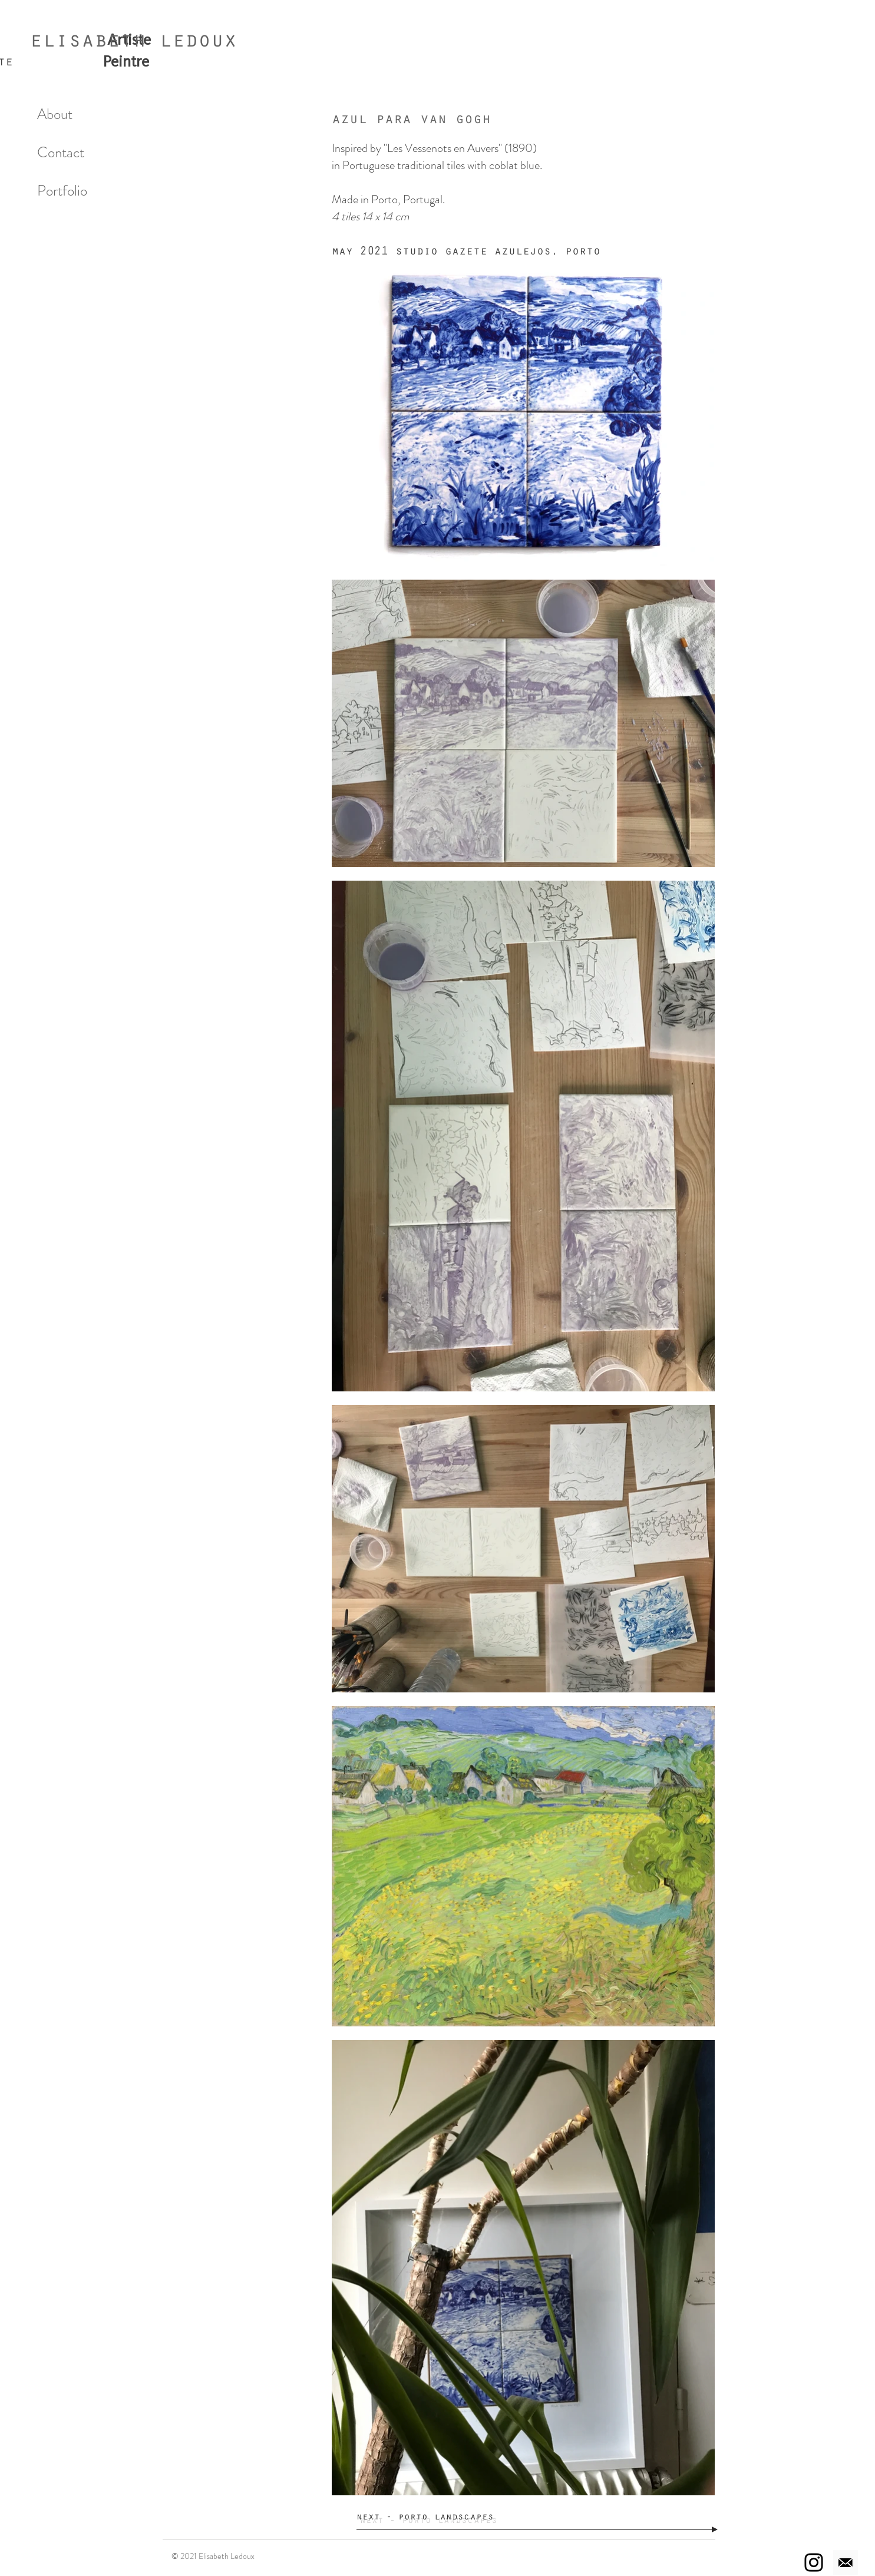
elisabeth (87, 43)
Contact (60, 152)
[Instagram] (813, 2562)
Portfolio (62, 190)
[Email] (845, 2562)
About (54, 114)
